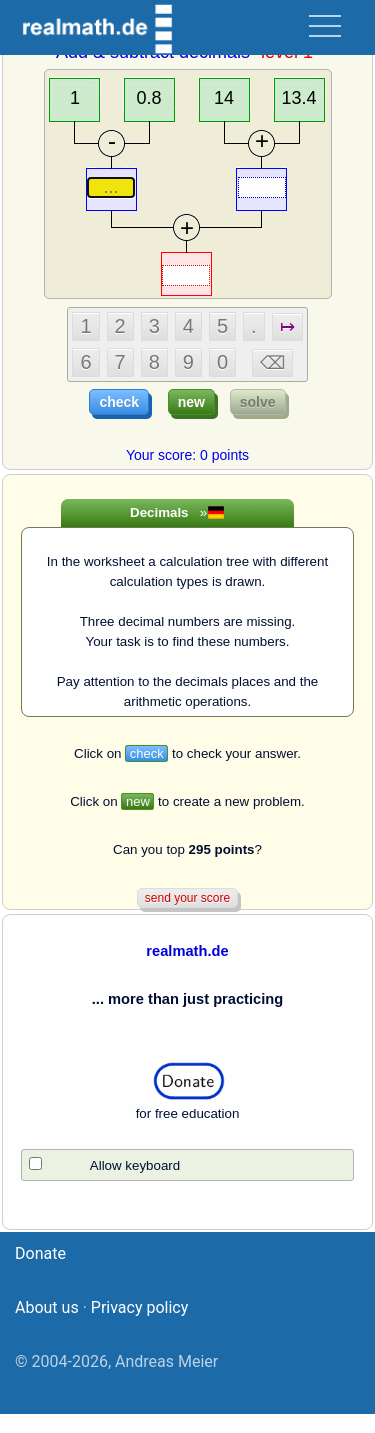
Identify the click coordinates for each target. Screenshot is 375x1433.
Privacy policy (140, 1326)
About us (47, 1326)
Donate (40, 1272)
